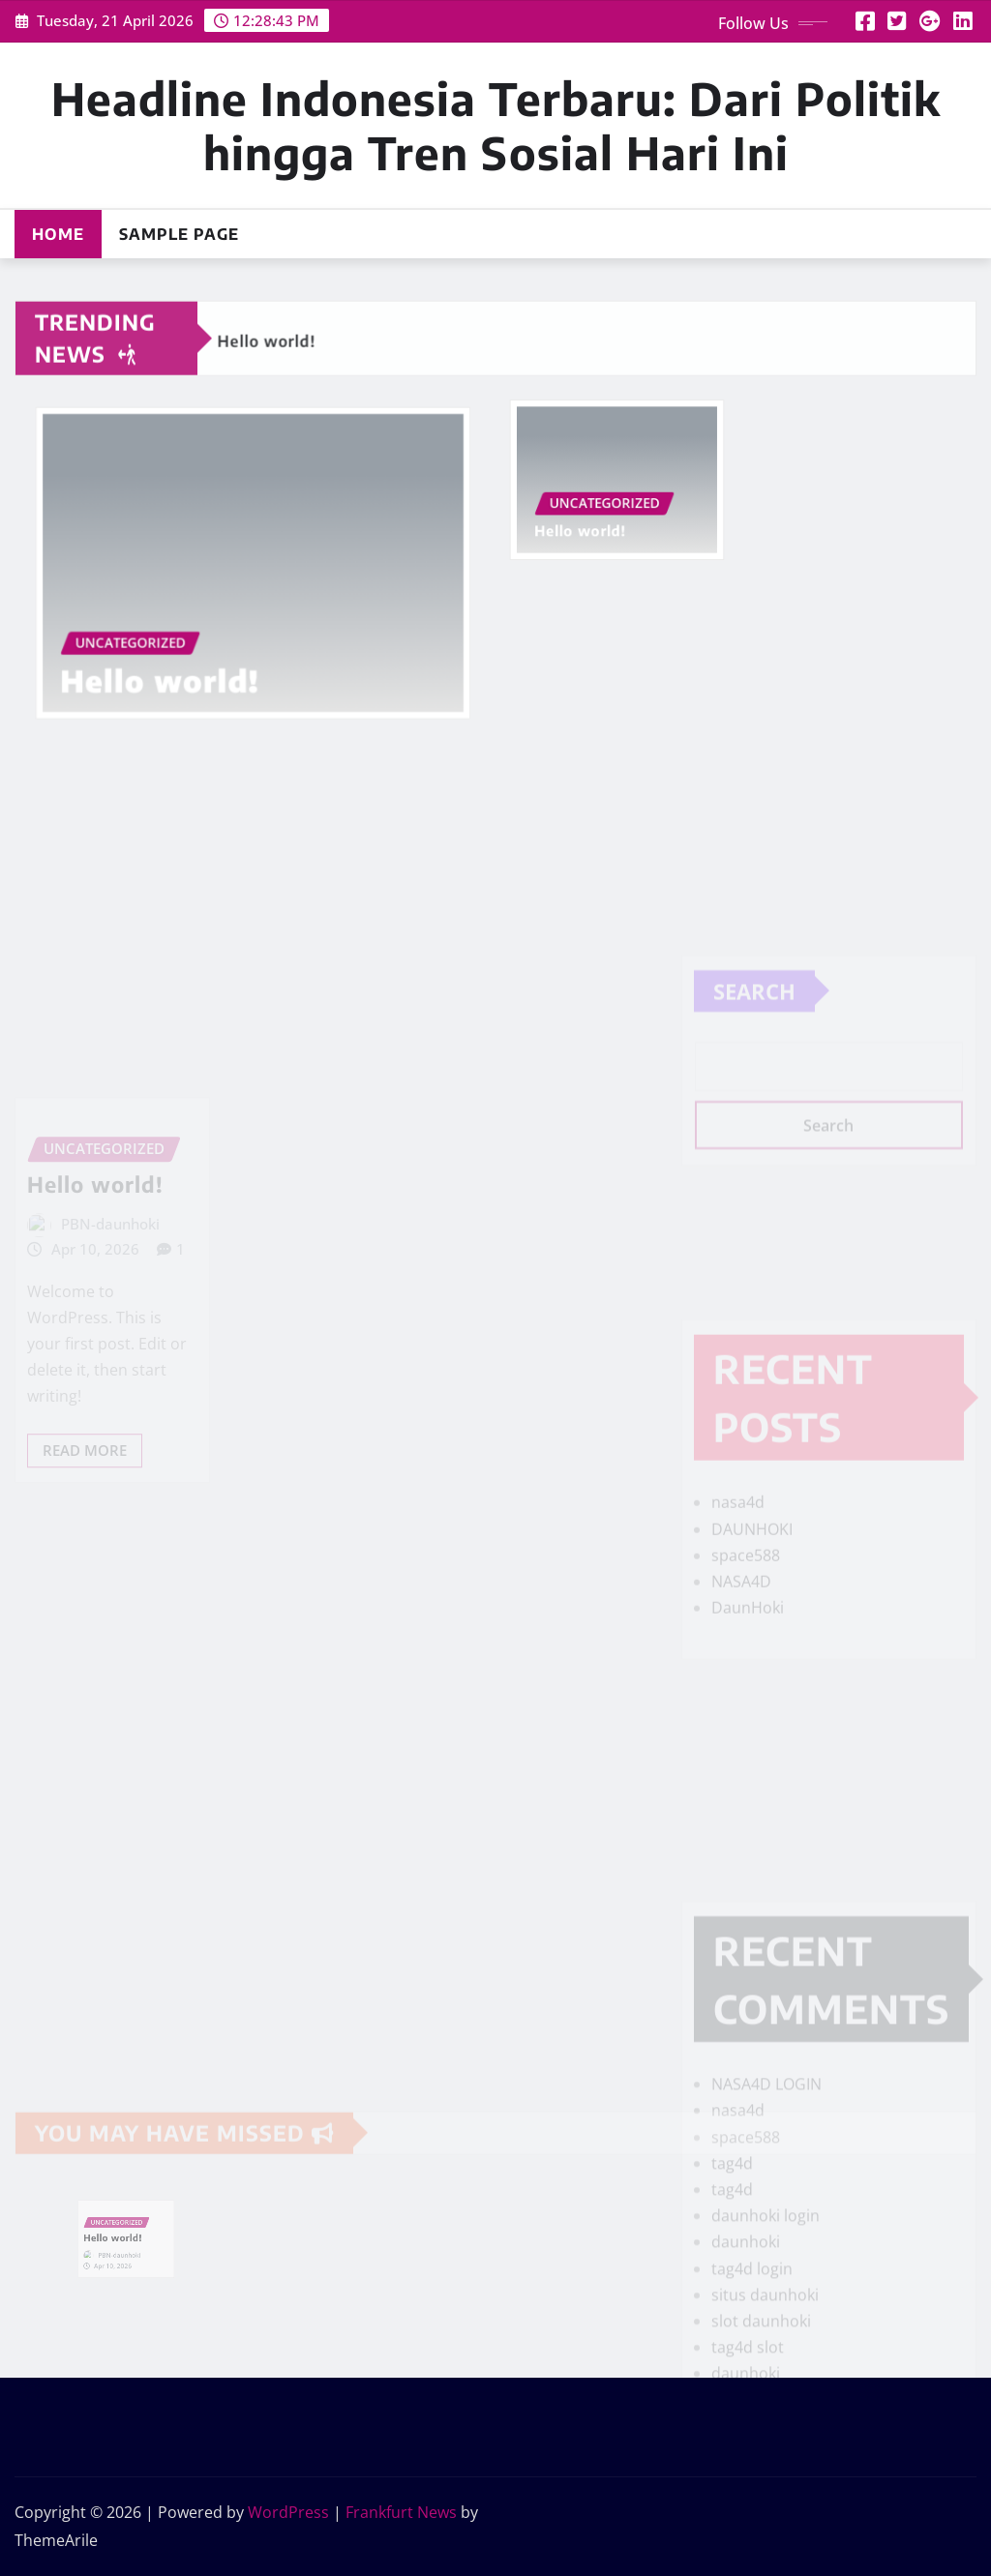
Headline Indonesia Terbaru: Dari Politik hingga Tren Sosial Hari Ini (496, 125)
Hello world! (171, 665)
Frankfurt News (401, 2512)
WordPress (288, 2512)
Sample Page (179, 234)
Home (58, 234)
